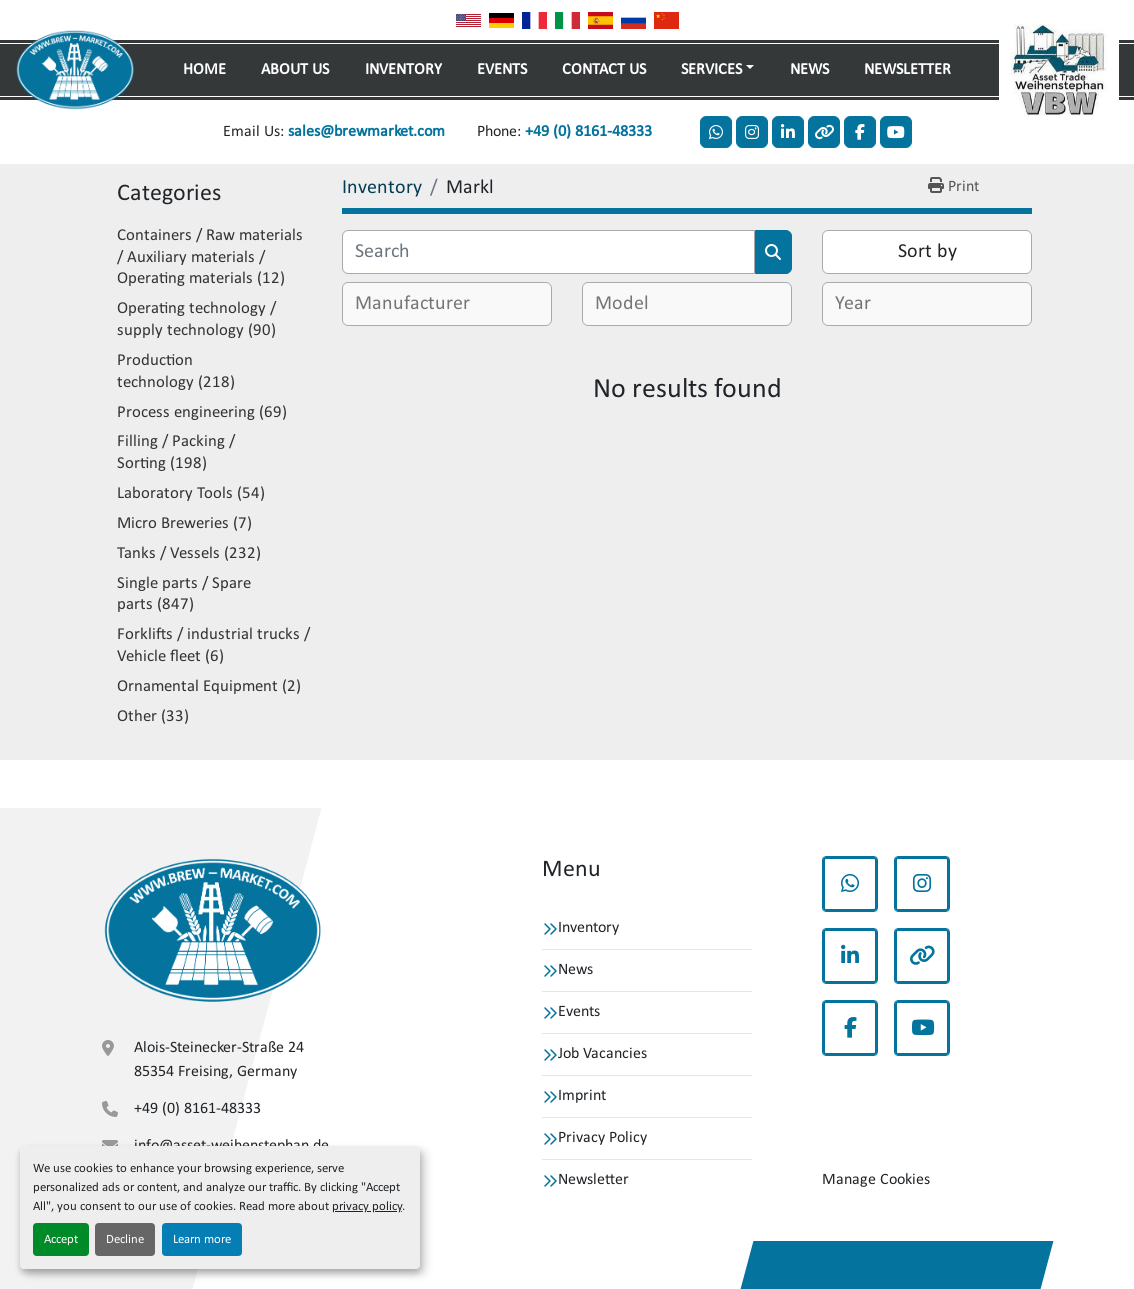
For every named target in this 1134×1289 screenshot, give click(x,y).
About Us (295, 70)
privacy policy (367, 1206)
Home (204, 70)
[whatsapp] (716, 132)
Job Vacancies (602, 1054)
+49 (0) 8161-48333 (588, 132)
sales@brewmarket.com (366, 132)
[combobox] (447, 304)
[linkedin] (788, 132)
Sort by (927, 252)
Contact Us (604, 70)
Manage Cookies (876, 1180)
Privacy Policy (602, 1138)
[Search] (548, 252)
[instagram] (752, 132)
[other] (824, 132)
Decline (125, 1239)
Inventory (403, 70)
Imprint (582, 1096)
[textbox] (420, 304)
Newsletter (907, 70)
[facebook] (860, 132)
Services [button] (711, 70)
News (809, 70)
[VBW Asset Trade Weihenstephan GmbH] (212, 931)
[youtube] (896, 132)
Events (502, 70)
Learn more (202, 1239)
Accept (61, 1239)
